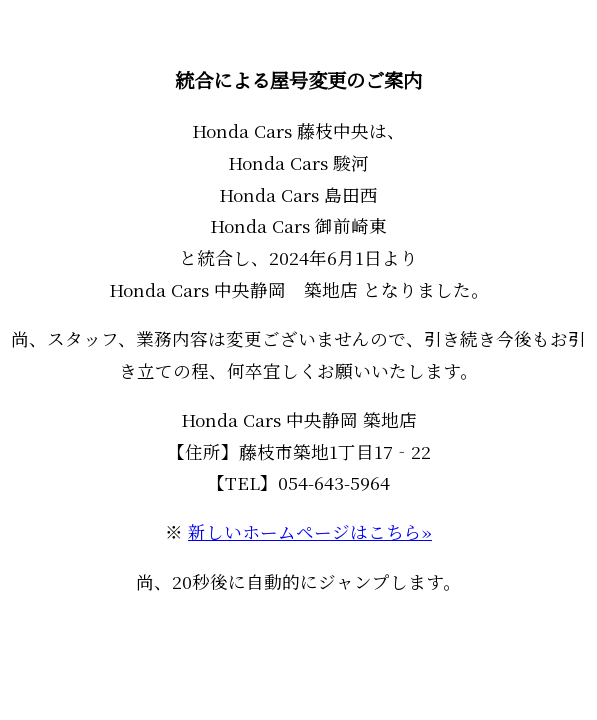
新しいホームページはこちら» (310, 531)
